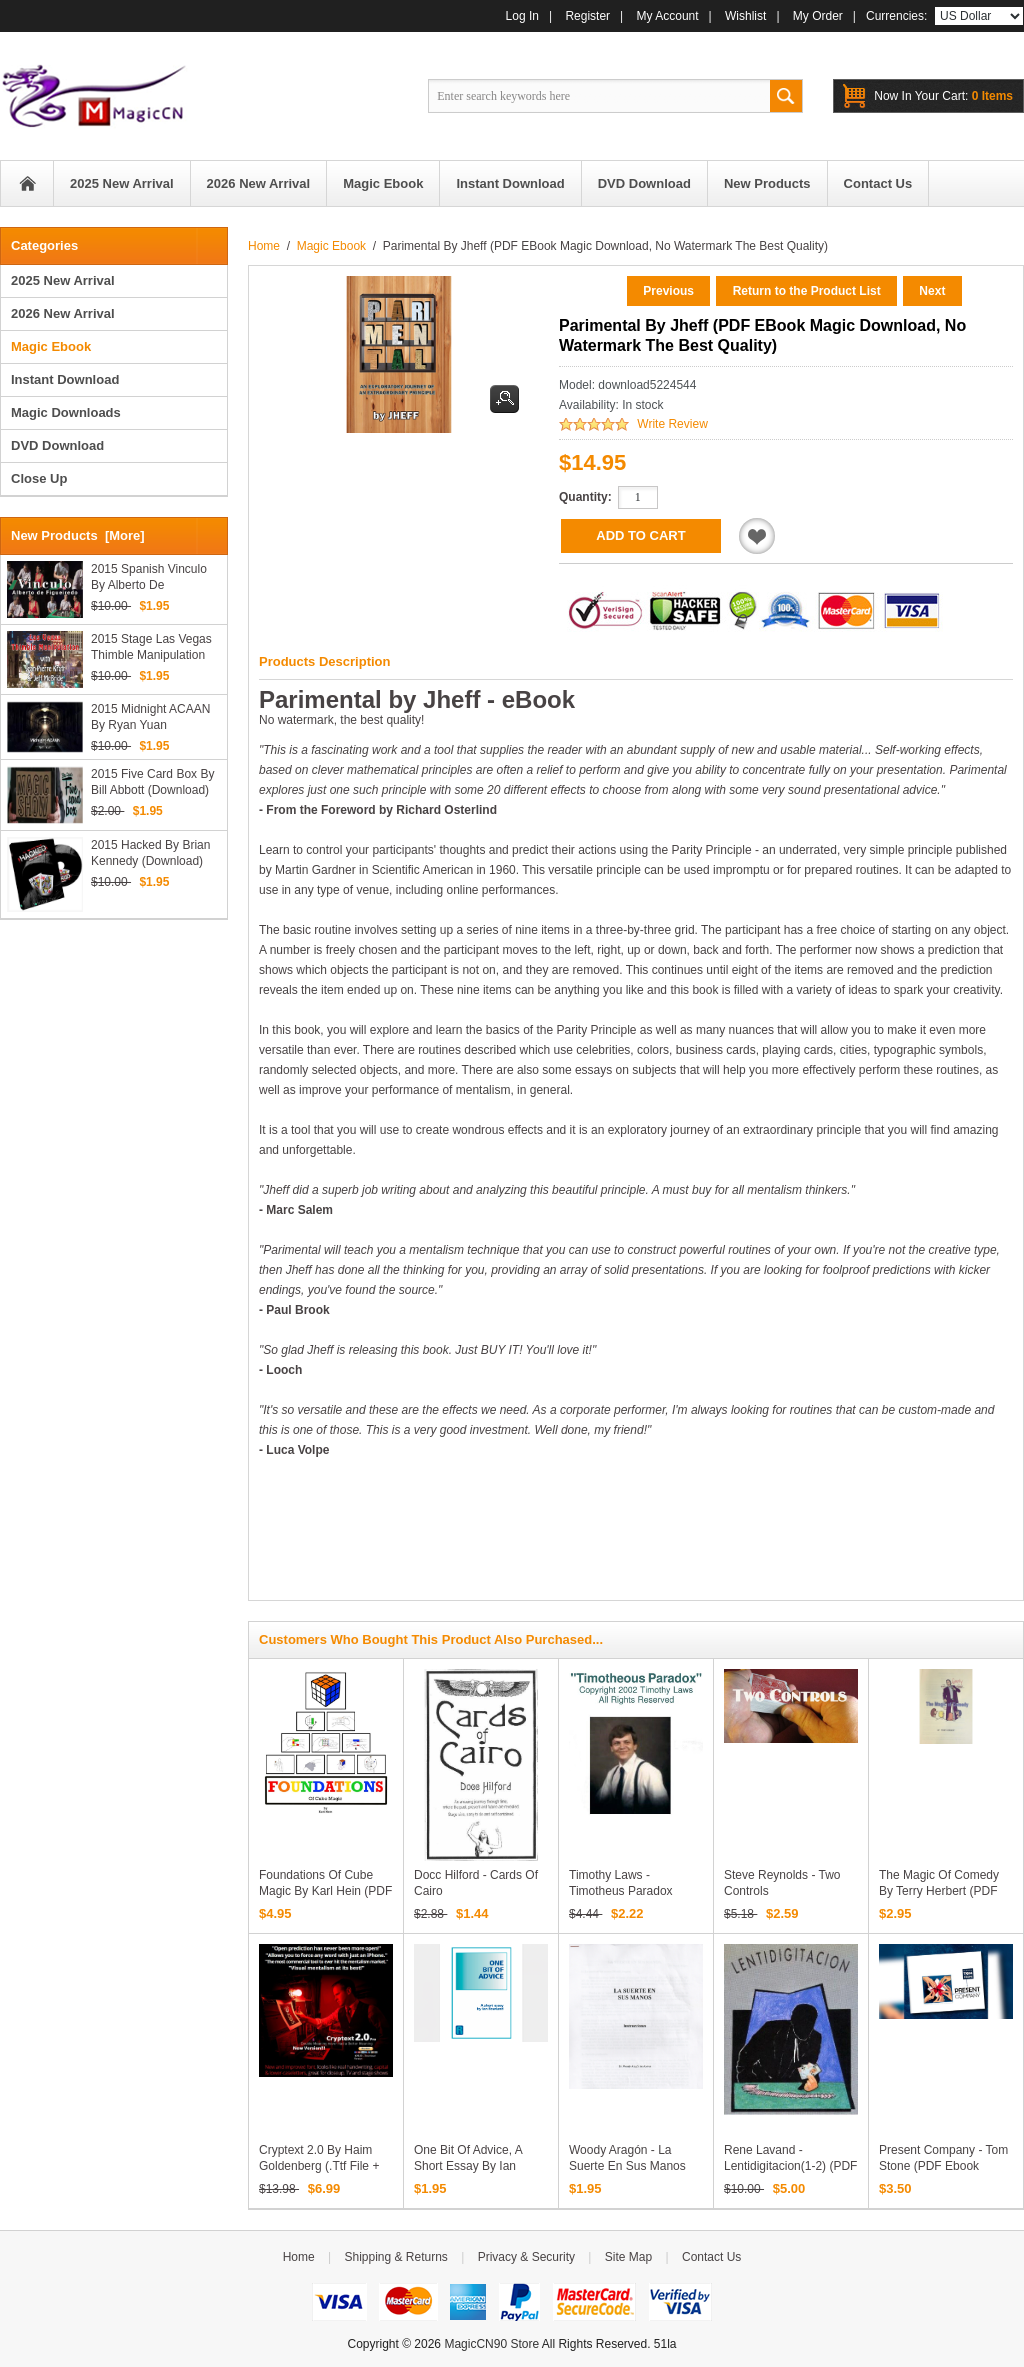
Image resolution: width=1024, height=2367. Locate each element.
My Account (668, 16)
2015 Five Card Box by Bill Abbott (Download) (152, 782)
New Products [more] (78, 535)
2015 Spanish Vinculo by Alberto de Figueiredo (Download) (151, 577)
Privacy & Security (526, 2257)
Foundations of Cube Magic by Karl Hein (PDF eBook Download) (325, 1891)
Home (27, 183)
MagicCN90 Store (491, 2344)
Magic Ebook (331, 246)
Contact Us (711, 2257)
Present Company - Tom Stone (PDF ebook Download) (943, 2166)
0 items (943, 96)
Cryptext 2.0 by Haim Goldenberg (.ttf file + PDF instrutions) (319, 2166)
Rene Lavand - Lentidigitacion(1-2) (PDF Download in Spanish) (790, 2166)
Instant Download (65, 379)
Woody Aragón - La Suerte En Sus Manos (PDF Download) (627, 2166)
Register (587, 16)
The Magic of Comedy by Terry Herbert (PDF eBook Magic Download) (944, 1891)
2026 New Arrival (63, 313)
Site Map (628, 2257)
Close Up (39, 478)
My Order (818, 16)
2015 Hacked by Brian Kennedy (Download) (150, 853)
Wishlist (745, 16)
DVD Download (57, 445)
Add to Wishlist (757, 536)
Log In (522, 16)
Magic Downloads (66, 412)
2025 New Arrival (63, 280)
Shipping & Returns (395, 2257)
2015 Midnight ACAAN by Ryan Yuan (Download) (150, 717)
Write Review (672, 424)
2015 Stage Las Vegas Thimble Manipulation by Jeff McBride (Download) (151, 647)
